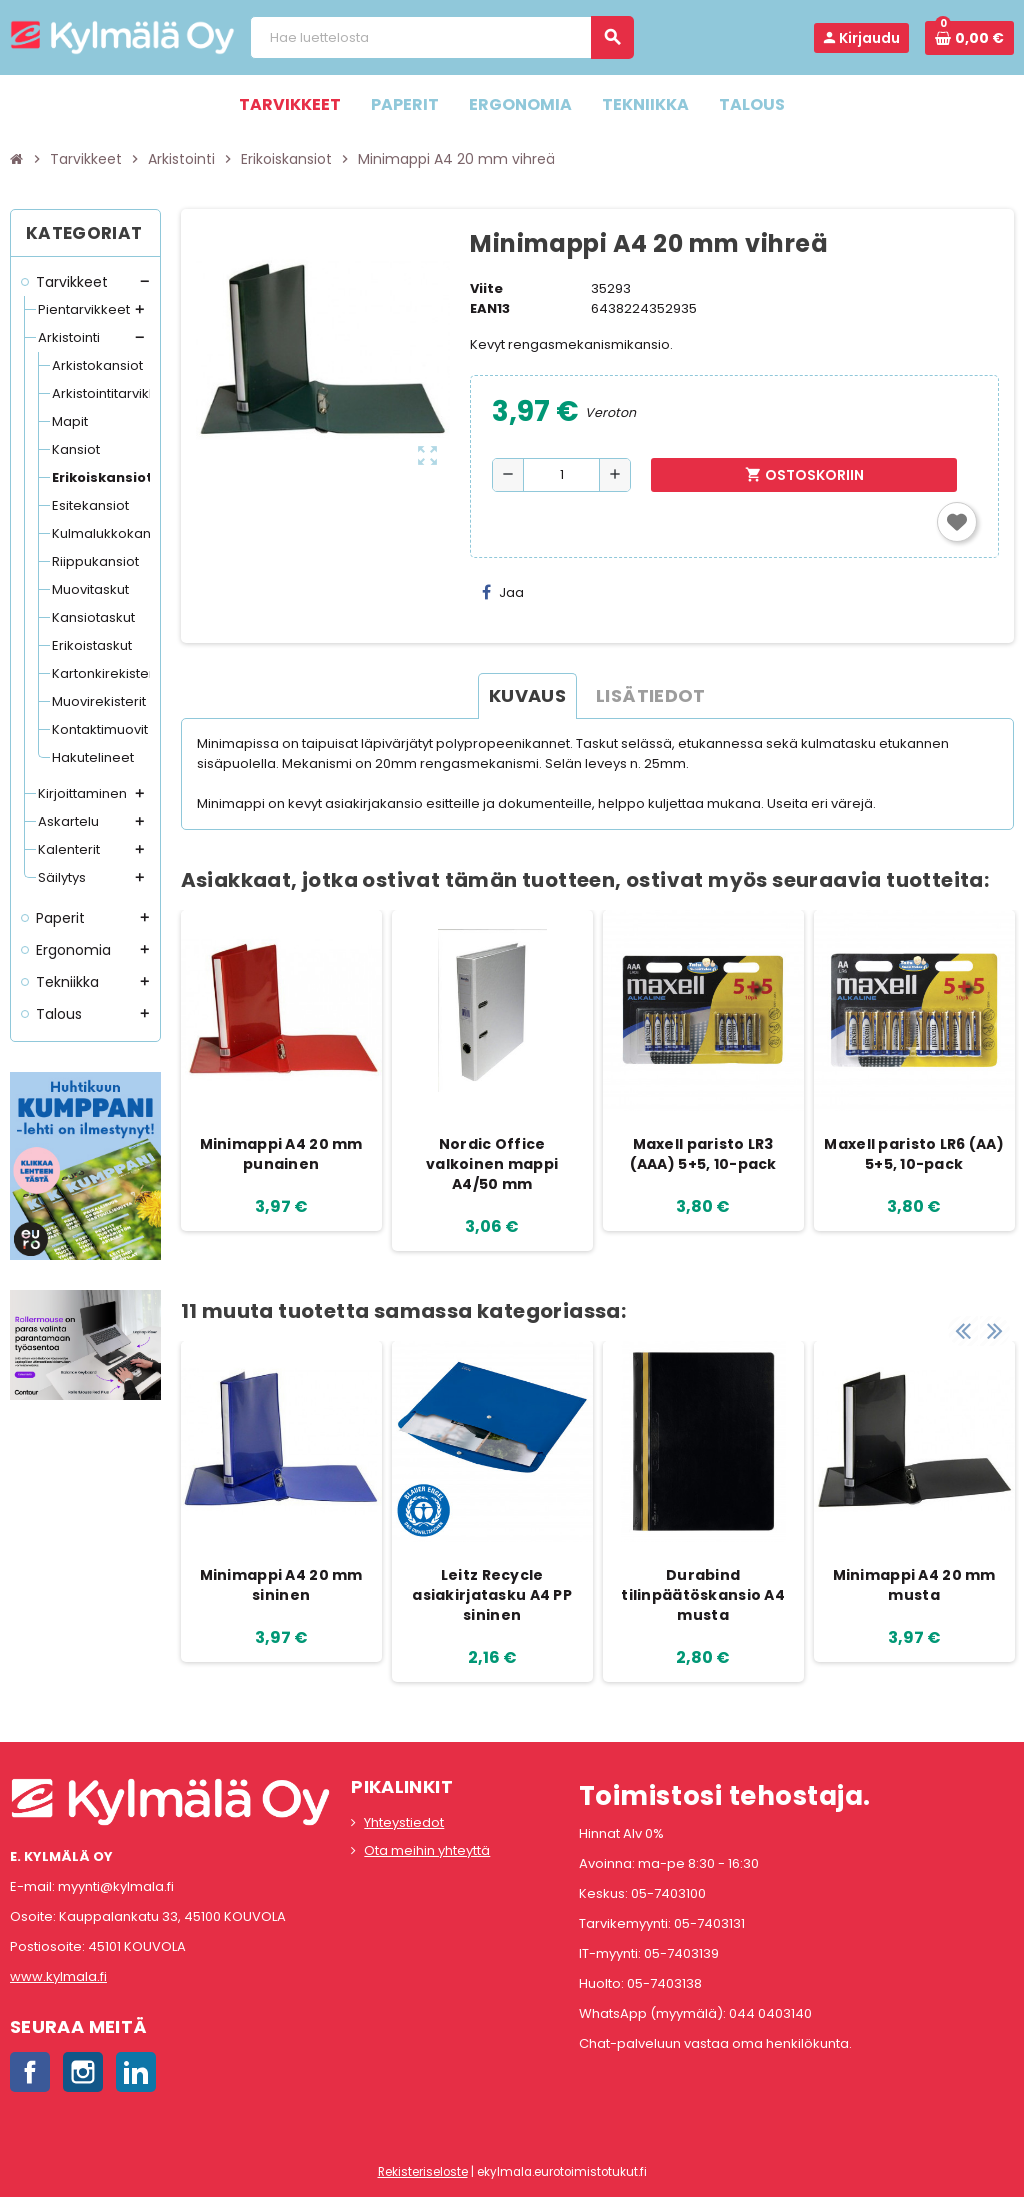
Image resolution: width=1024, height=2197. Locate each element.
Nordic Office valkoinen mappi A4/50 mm (492, 1164)
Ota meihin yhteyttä (427, 1850)
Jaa (503, 592)
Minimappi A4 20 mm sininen (281, 1585)
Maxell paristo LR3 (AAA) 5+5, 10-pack (703, 1154)
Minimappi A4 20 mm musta (914, 1585)
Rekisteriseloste (423, 2172)
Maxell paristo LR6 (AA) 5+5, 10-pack (913, 1154)
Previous (963, 1321)
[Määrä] (561, 475)
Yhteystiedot (404, 1822)
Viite (486, 288)
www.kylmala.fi (58, 1976)
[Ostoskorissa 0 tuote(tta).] (969, 38)
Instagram (83, 2072)
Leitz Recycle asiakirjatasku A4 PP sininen (492, 1595)
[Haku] (441, 37)
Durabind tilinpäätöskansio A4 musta (703, 1595)
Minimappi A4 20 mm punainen (281, 1154)
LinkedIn (136, 2072)
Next (994, 1321)
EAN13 (490, 308)
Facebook (30, 2072)
